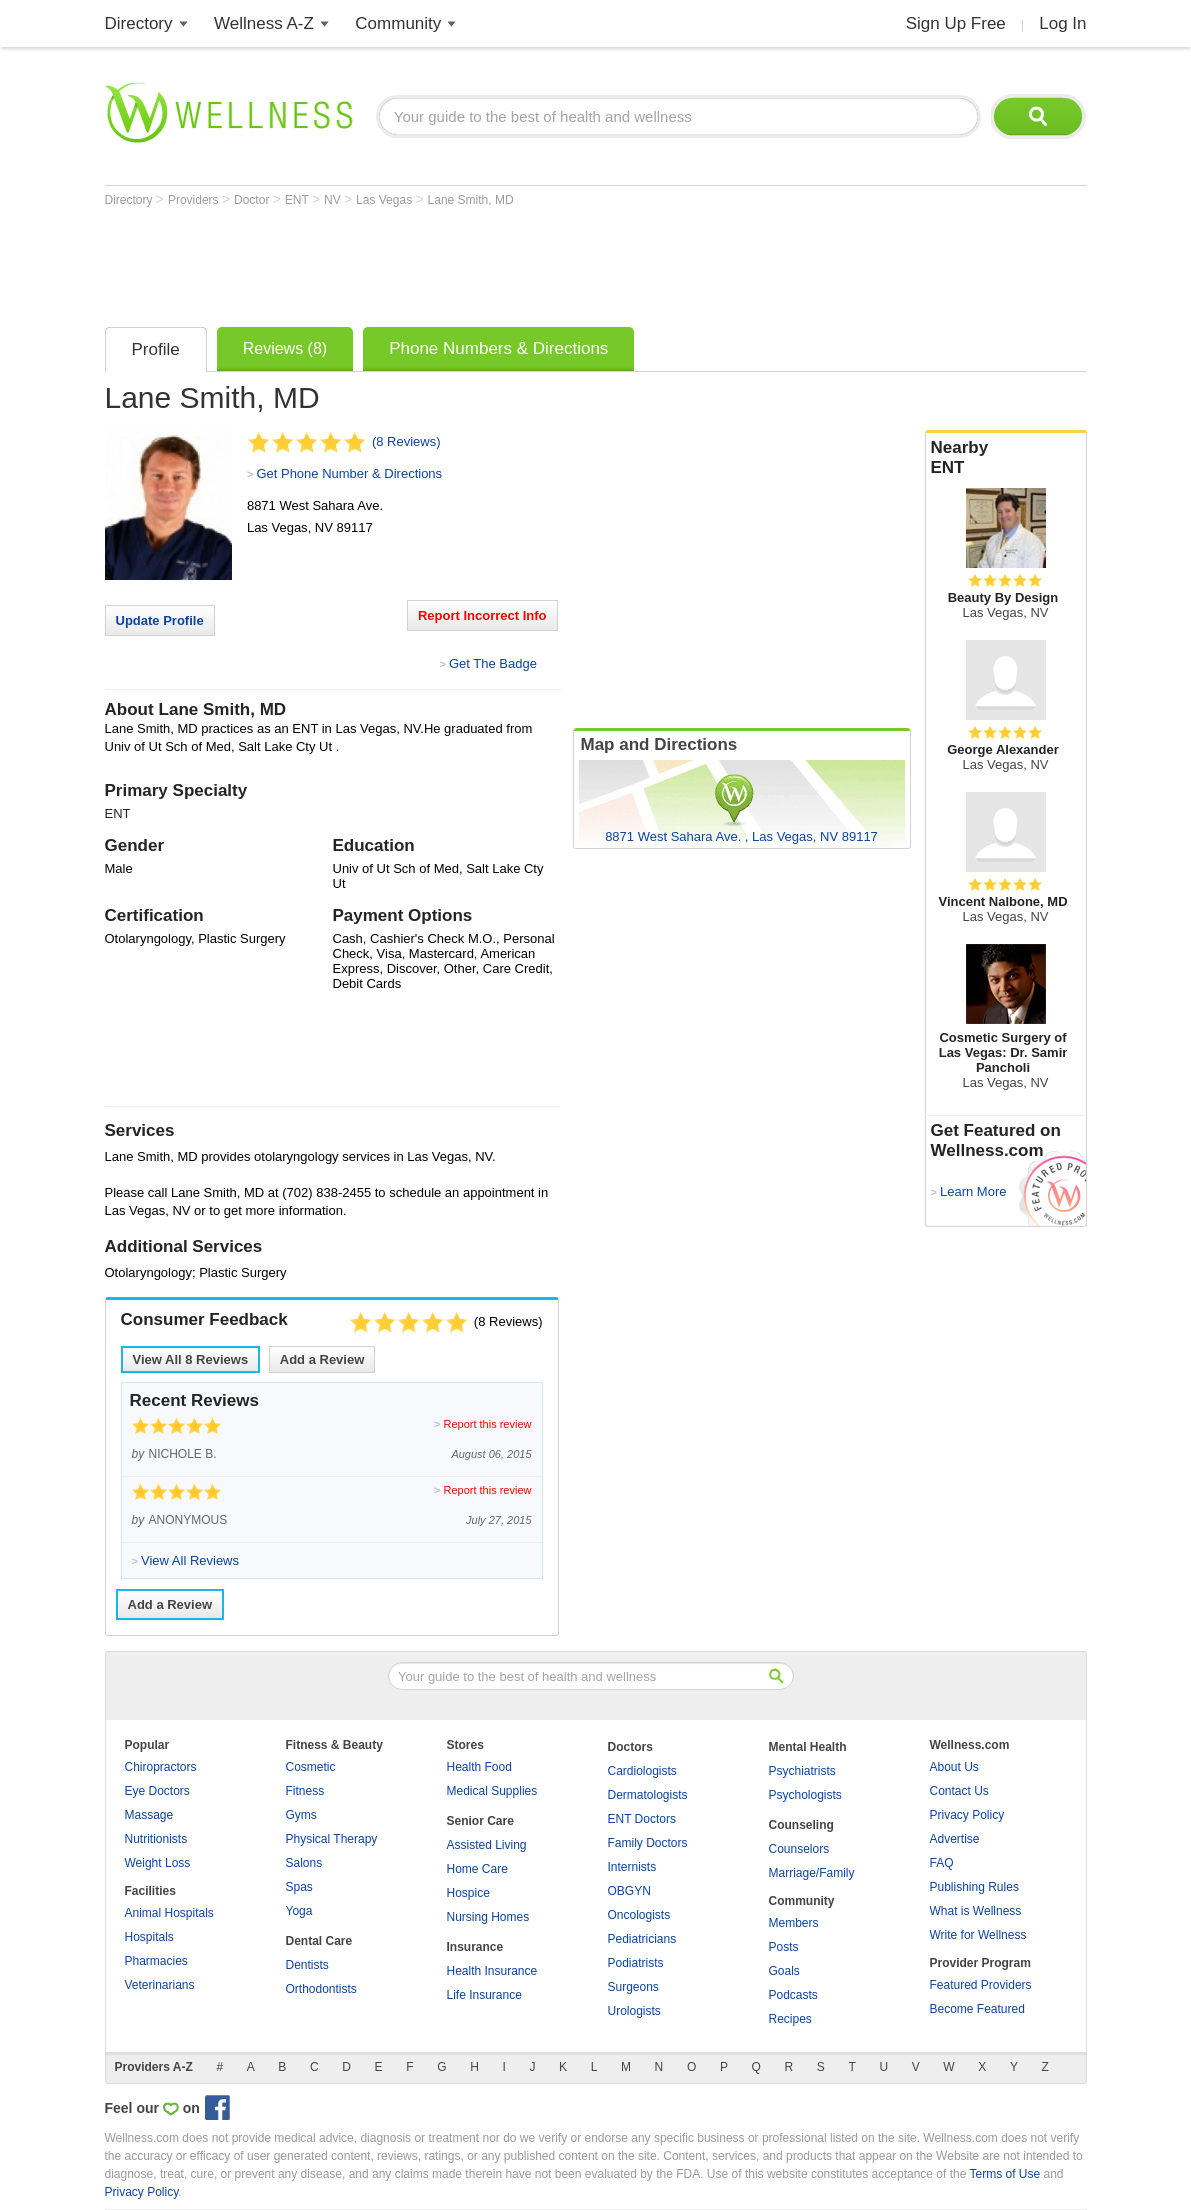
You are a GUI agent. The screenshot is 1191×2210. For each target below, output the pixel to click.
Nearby (1006, 458)
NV (334, 200)
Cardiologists (642, 1771)
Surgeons (633, 1987)
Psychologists (805, 1795)
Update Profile (160, 620)
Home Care (477, 1869)
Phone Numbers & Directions (498, 348)
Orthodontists (321, 1989)
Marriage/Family (812, 1873)
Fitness (305, 1791)
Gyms (301, 1815)
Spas (299, 1887)
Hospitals (149, 1937)
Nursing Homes (488, 1917)
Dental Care (319, 1941)
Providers (195, 200)
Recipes (790, 2019)
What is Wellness (976, 1911)
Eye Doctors (157, 1791)
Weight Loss (158, 1863)
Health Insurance (492, 1971)
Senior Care (480, 1821)
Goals (784, 1971)
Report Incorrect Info (482, 615)
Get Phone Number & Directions (349, 473)
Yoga (299, 1911)
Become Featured (977, 2009)
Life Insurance (484, 1995)
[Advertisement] (469, 262)
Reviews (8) (285, 348)
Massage (149, 1815)
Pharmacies (156, 1961)
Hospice (468, 1893)
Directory (139, 23)
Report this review (487, 1424)
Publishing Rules (974, 1887)
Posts (784, 1947)
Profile (156, 349)
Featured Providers (981, 1985)
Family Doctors (648, 1843)
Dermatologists (648, 1795)
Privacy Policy (967, 1815)
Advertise (955, 1839)
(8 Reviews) (406, 441)
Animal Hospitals (169, 1913)
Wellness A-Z (264, 23)
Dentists (307, 1965)
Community (398, 23)
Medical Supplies (492, 1791)
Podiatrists (636, 1963)
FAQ (942, 1863)
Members (794, 1923)
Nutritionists (156, 1839)
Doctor (253, 200)
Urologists (634, 2011)
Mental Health (808, 1747)
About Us (954, 1767)
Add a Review (322, 1359)
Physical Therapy (332, 1839)
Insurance (475, 1947)
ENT (298, 200)
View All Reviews (191, 1359)
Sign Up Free (956, 23)
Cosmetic (311, 1767)
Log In (1062, 23)
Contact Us (959, 1791)
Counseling (801, 1825)
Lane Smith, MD (471, 200)
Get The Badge (493, 663)
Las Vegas (385, 200)
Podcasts (793, 1995)
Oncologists (639, 1915)
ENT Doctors (642, 1819)
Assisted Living (487, 1845)
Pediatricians (642, 1939)
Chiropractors (161, 1767)
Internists (632, 1867)
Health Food (479, 1767)
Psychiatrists (802, 1771)
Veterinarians (160, 1985)
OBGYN (629, 1891)
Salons (304, 1863)
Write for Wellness (978, 1935)
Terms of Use (1004, 2174)
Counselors (799, 1849)
